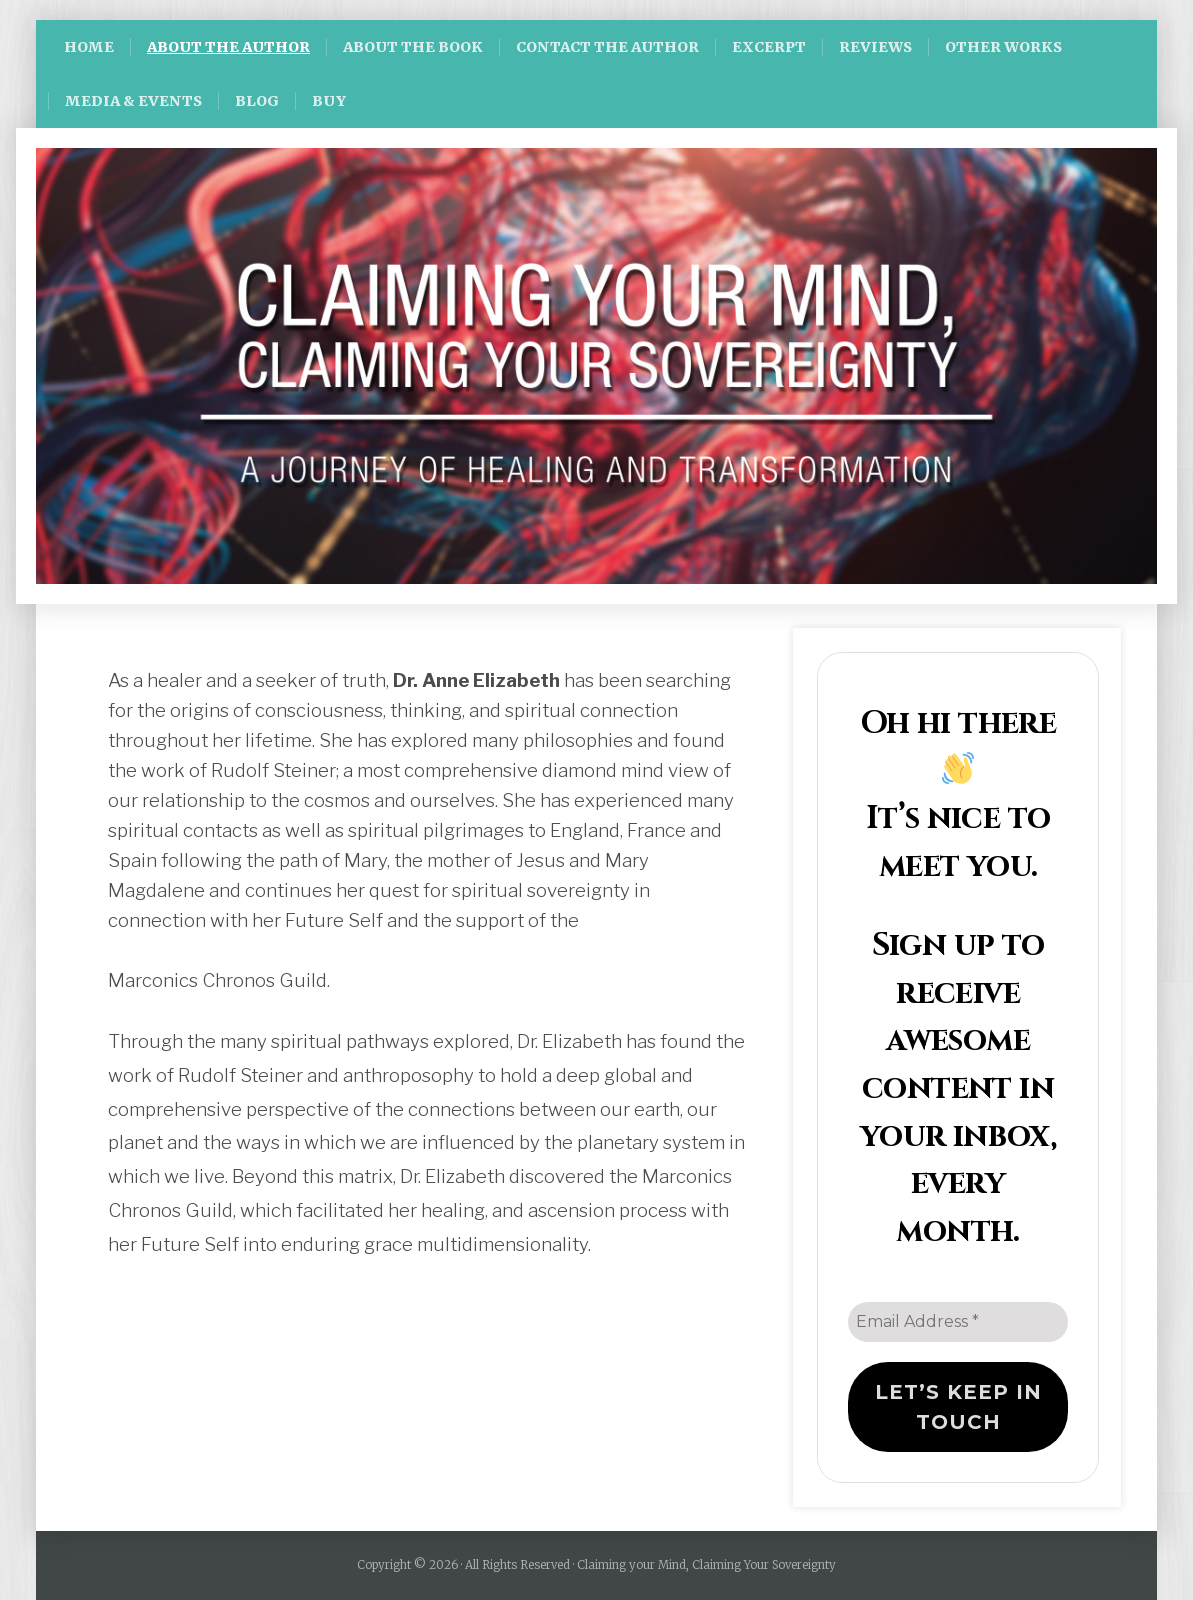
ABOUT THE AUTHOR (228, 47)
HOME (89, 47)
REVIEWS (875, 47)
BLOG (257, 101)
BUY (329, 101)
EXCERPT (769, 47)
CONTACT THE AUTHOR (607, 47)
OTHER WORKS (1003, 47)
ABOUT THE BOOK (413, 47)
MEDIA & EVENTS (133, 101)
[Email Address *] (958, 1322)
